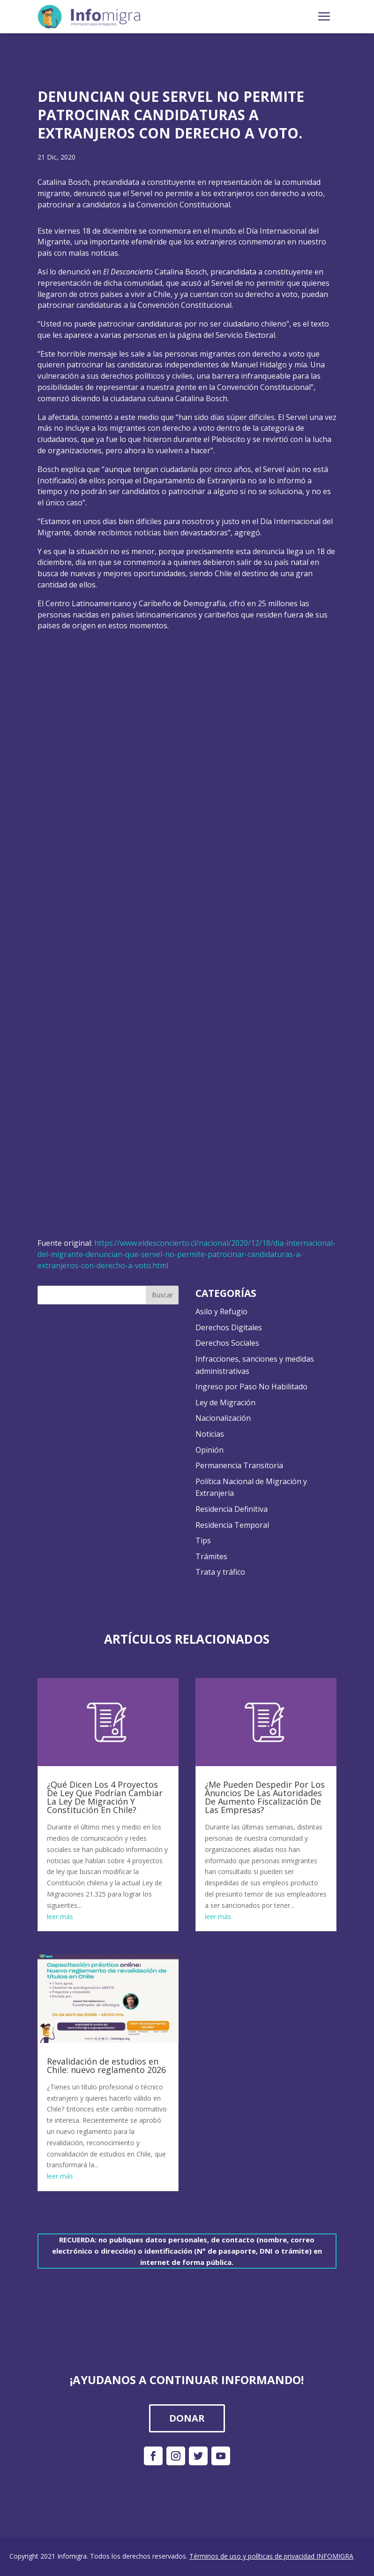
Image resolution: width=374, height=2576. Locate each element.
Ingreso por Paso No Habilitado (251, 1386)
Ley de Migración (225, 1402)
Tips (203, 1540)
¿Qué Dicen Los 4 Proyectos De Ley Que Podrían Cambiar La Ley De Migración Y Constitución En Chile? (105, 1797)
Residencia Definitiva (231, 1509)
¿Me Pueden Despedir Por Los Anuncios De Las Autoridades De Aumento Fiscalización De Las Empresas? (265, 1797)
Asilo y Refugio (221, 1311)
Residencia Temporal (232, 1525)
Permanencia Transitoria (239, 1465)
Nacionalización (223, 1418)
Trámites (211, 1556)
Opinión (209, 1450)
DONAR (187, 2418)
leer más (60, 1916)
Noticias (209, 1434)
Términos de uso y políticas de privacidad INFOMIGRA (271, 2556)
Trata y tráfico (220, 1572)
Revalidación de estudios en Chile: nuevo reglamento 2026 (106, 2065)
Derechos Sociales (227, 1343)
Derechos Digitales (228, 1327)
